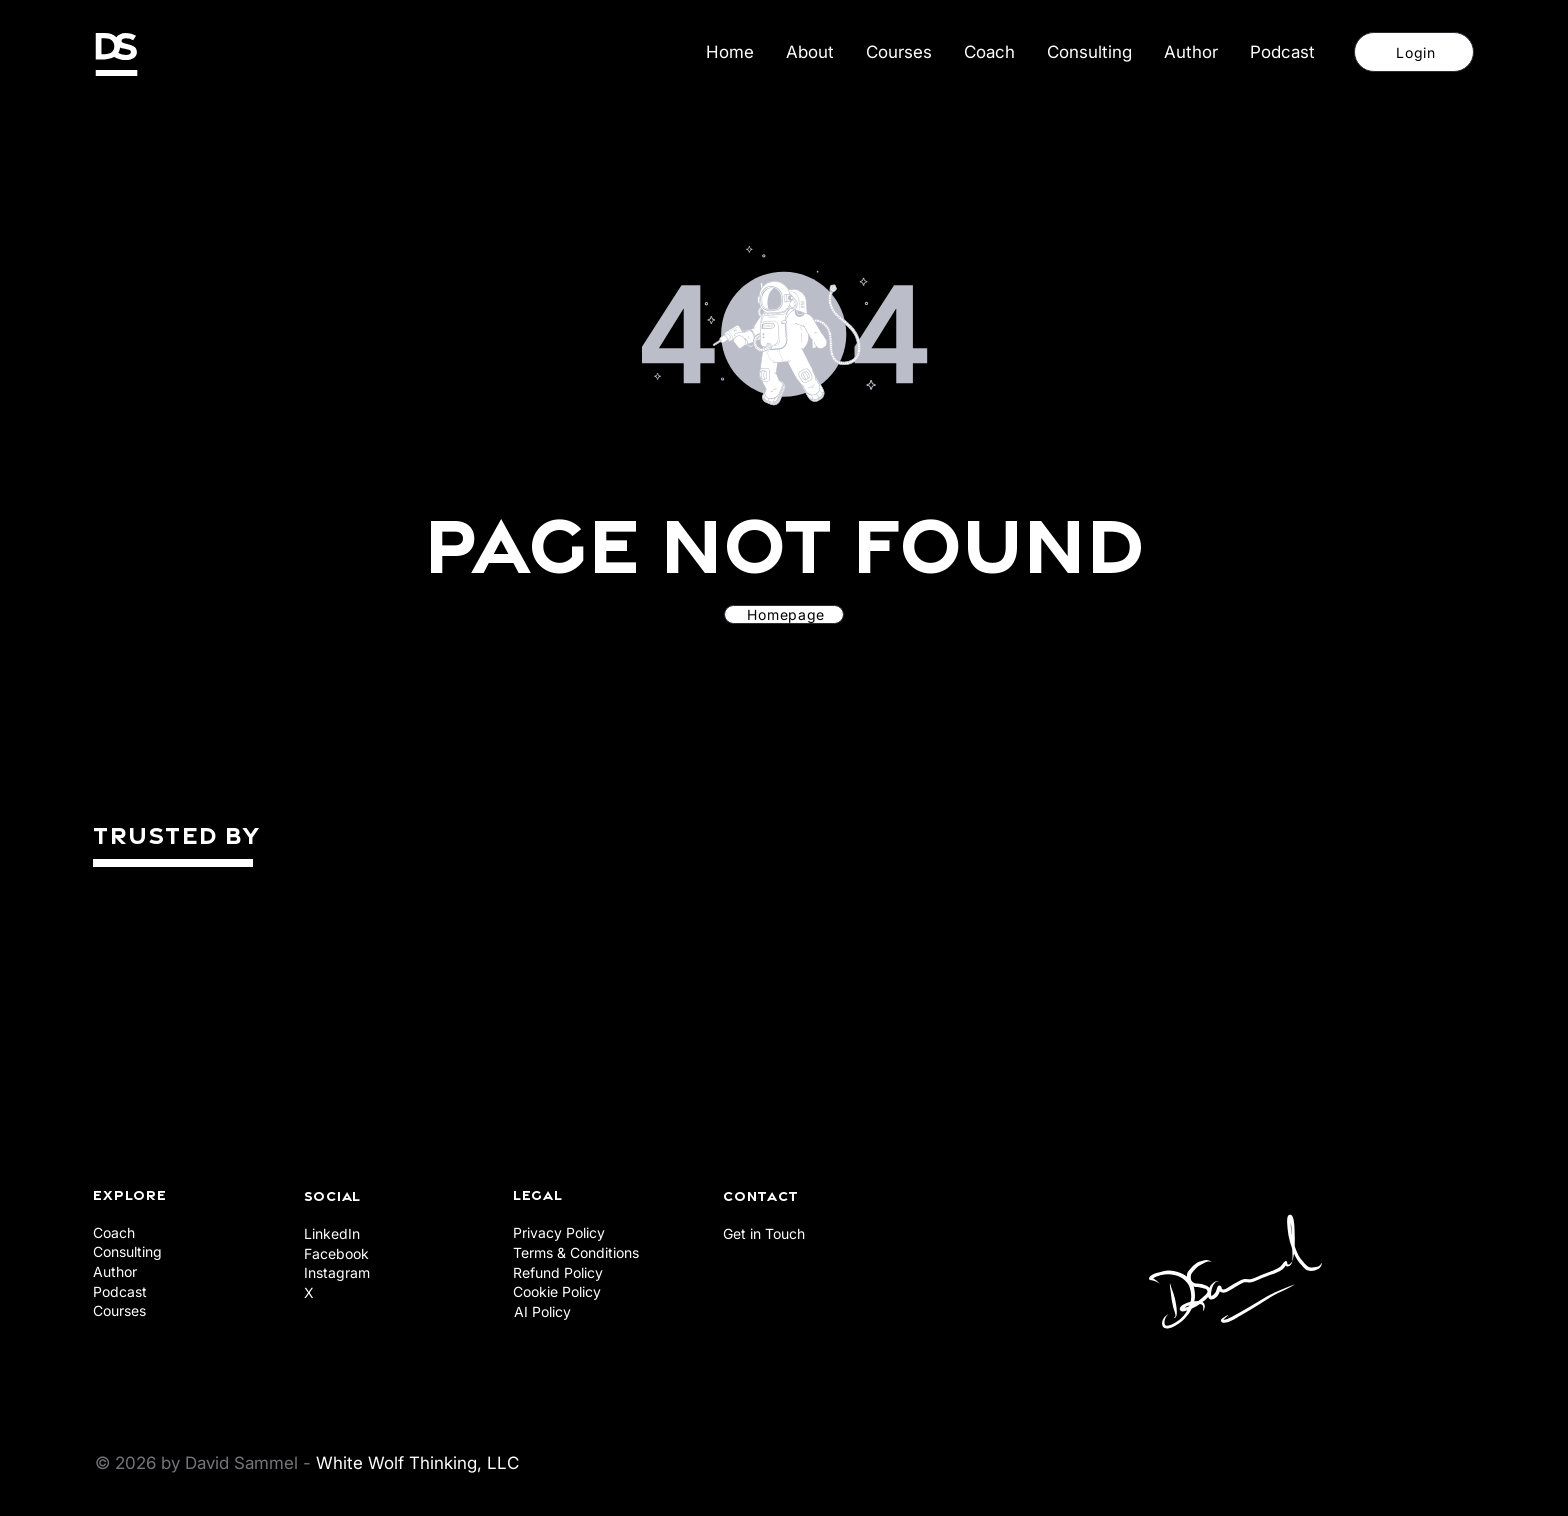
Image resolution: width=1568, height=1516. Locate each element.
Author (115, 1271)
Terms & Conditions (576, 1252)
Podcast (120, 1291)
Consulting (127, 1251)
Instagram (337, 1272)
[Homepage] (784, 614)
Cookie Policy (557, 1291)
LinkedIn (332, 1233)
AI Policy (542, 1311)
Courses (119, 1310)
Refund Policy (558, 1272)
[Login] (1414, 52)
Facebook (336, 1253)
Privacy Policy (559, 1232)
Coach (114, 1232)
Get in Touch (764, 1233)
